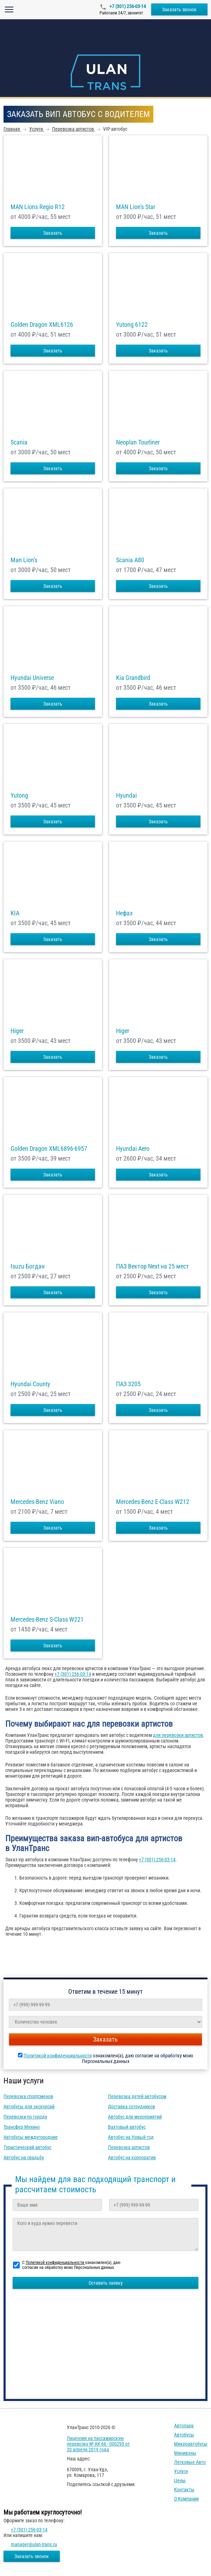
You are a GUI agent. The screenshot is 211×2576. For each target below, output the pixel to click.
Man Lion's (24, 560)
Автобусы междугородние (31, 2137)
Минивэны (185, 2453)
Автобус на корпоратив (132, 2157)
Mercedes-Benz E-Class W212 (152, 1502)
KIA (15, 913)
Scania (19, 442)
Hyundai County (30, 1384)
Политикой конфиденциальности (58, 2055)
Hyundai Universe (32, 678)
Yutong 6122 (132, 325)
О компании (186, 2499)
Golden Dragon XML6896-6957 (49, 1149)
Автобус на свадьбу (24, 2157)
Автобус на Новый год (131, 2137)
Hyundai (126, 795)
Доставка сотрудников (131, 2106)
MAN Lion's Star (135, 207)
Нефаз (124, 913)
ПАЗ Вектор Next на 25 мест (152, 1266)
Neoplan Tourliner (138, 442)
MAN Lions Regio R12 (38, 207)
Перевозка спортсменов (28, 2096)
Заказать (52, 233)
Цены (180, 2480)
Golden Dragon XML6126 (42, 325)
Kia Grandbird (133, 678)
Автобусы (184, 2435)
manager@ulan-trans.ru (34, 2544)
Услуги (181, 2471)
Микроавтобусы (190, 2444)
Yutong (19, 795)
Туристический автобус (27, 2147)
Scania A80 (130, 560)
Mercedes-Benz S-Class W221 (47, 1619)
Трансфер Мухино (22, 2127)
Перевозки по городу (25, 2117)
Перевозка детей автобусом (137, 2096)
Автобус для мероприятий (135, 2117)
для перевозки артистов (178, 1735)
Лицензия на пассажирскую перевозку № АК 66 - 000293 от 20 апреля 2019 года (98, 2443)
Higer (17, 1031)
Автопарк (184, 2425)
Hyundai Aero (132, 1149)
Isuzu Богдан (28, 1266)
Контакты (184, 2489)
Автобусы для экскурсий (29, 2106)
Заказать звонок (179, 9)
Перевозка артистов (129, 2147)
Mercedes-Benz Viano (37, 1502)
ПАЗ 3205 (128, 1384)
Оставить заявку (106, 2283)
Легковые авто (190, 2462)
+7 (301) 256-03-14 (127, 6)
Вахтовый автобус (127, 2127)
